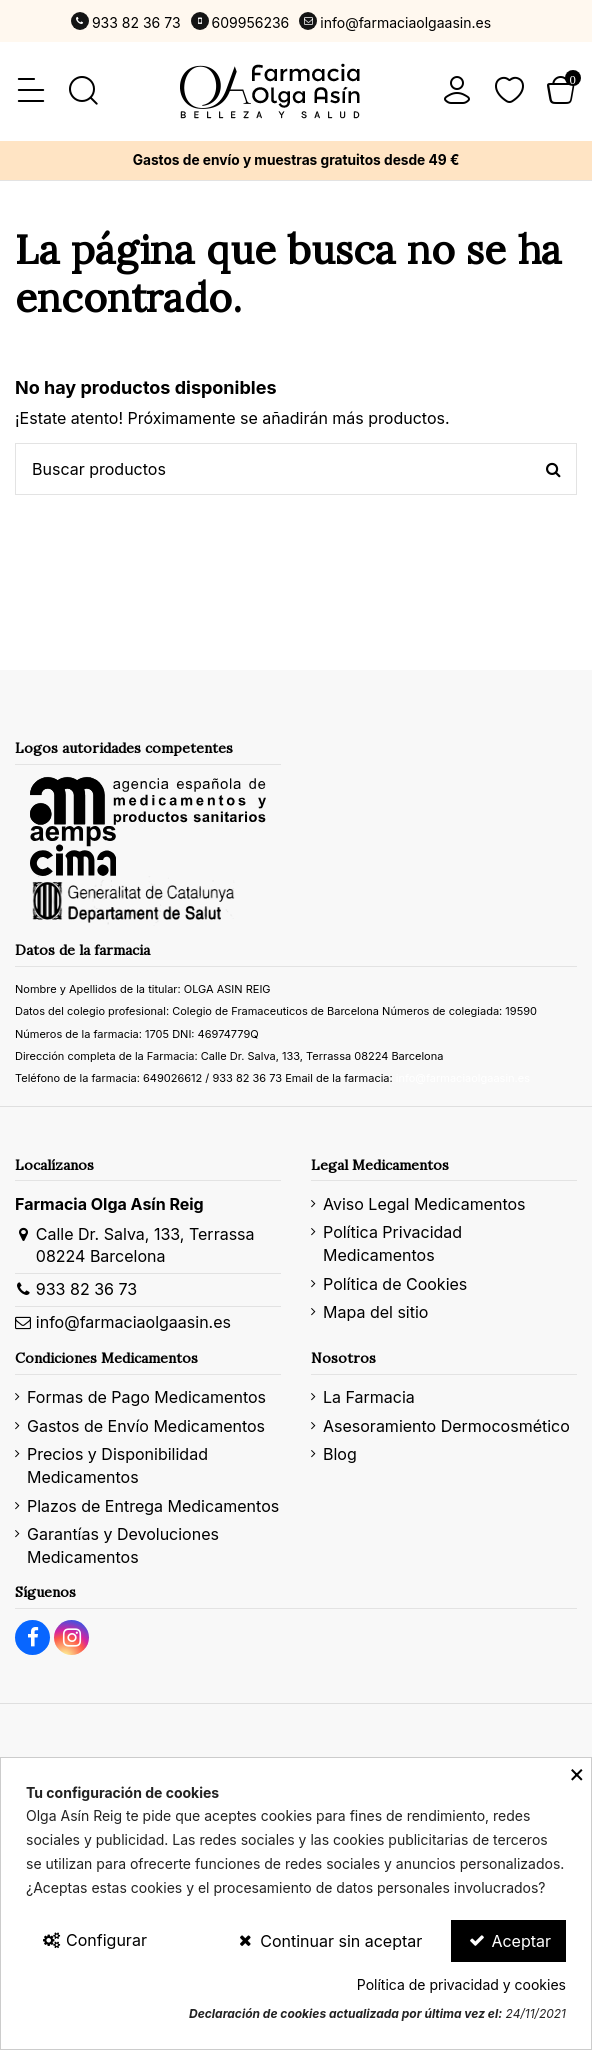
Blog (340, 1454)
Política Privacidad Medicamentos (392, 1243)
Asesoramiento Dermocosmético (446, 1426)
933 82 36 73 (136, 22)
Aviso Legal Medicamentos (424, 1204)
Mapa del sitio (375, 1312)
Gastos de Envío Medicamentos (146, 1426)
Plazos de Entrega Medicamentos (153, 1506)
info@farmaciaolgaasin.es (405, 22)
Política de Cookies (395, 1284)
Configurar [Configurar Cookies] (94, 1940)
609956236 (251, 22)
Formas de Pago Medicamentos (146, 1397)
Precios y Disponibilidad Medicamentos (117, 1465)
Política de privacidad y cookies (461, 1984)
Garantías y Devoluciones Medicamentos (123, 1545)
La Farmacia (369, 1397)
